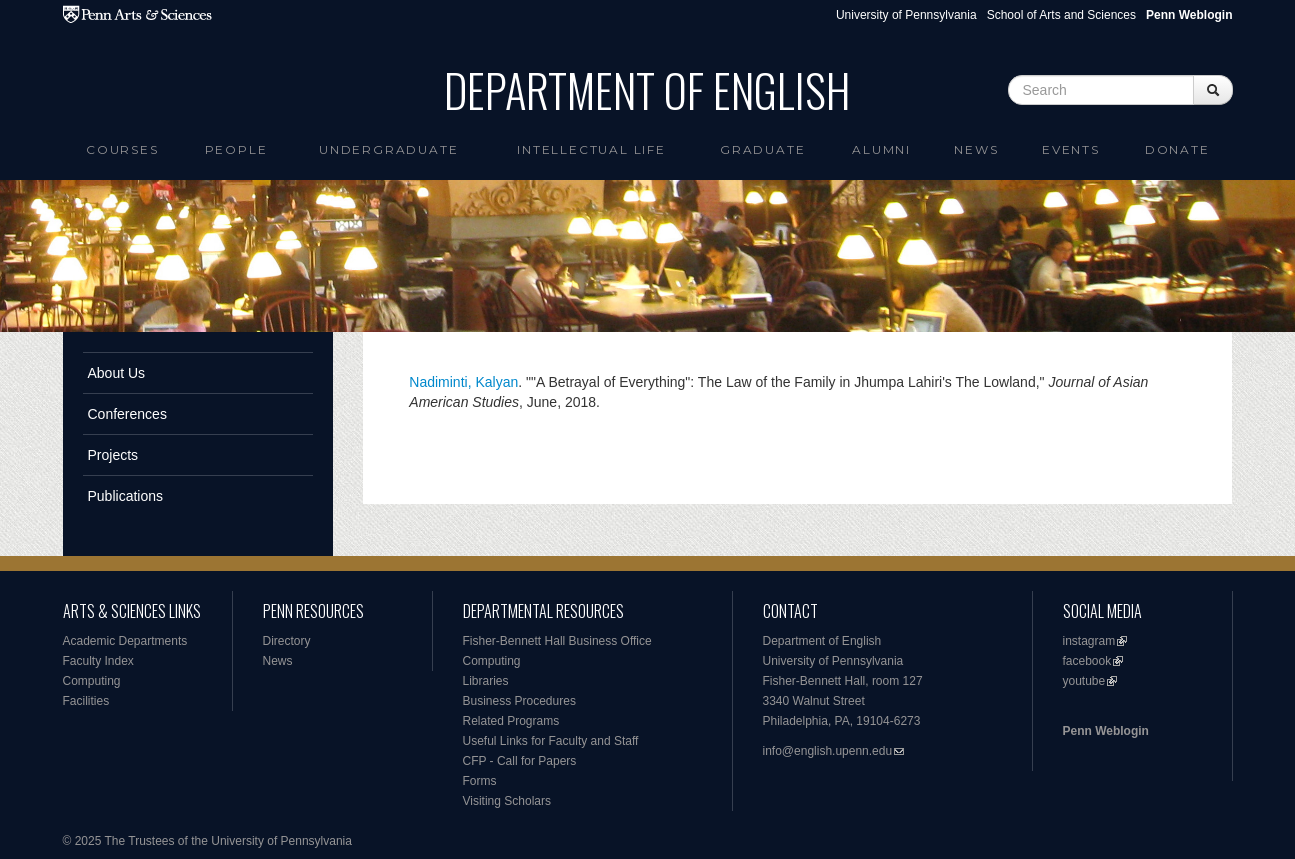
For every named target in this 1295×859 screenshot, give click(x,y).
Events (1071, 149)
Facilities (86, 701)
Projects (113, 455)
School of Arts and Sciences (1061, 15)
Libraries (486, 681)
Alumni (881, 149)
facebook (1087, 661)
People (236, 149)
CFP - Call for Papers (520, 761)
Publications (126, 496)
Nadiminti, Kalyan (463, 382)
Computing (92, 681)
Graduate (762, 149)
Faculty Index (98, 661)
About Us (117, 373)
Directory (287, 641)
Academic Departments (125, 641)
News (976, 149)
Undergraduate (388, 149)
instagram (1089, 641)
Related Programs (511, 721)
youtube (1084, 681)
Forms (480, 781)
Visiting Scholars (507, 801)
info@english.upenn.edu (828, 751)
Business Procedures (519, 701)
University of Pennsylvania (906, 15)
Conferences (127, 414)
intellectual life (591, 149)
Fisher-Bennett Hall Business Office (557, 641)
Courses (122, 149)
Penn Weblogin (1106, 731)
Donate (1177, 149)
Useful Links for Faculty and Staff (551, 741)
